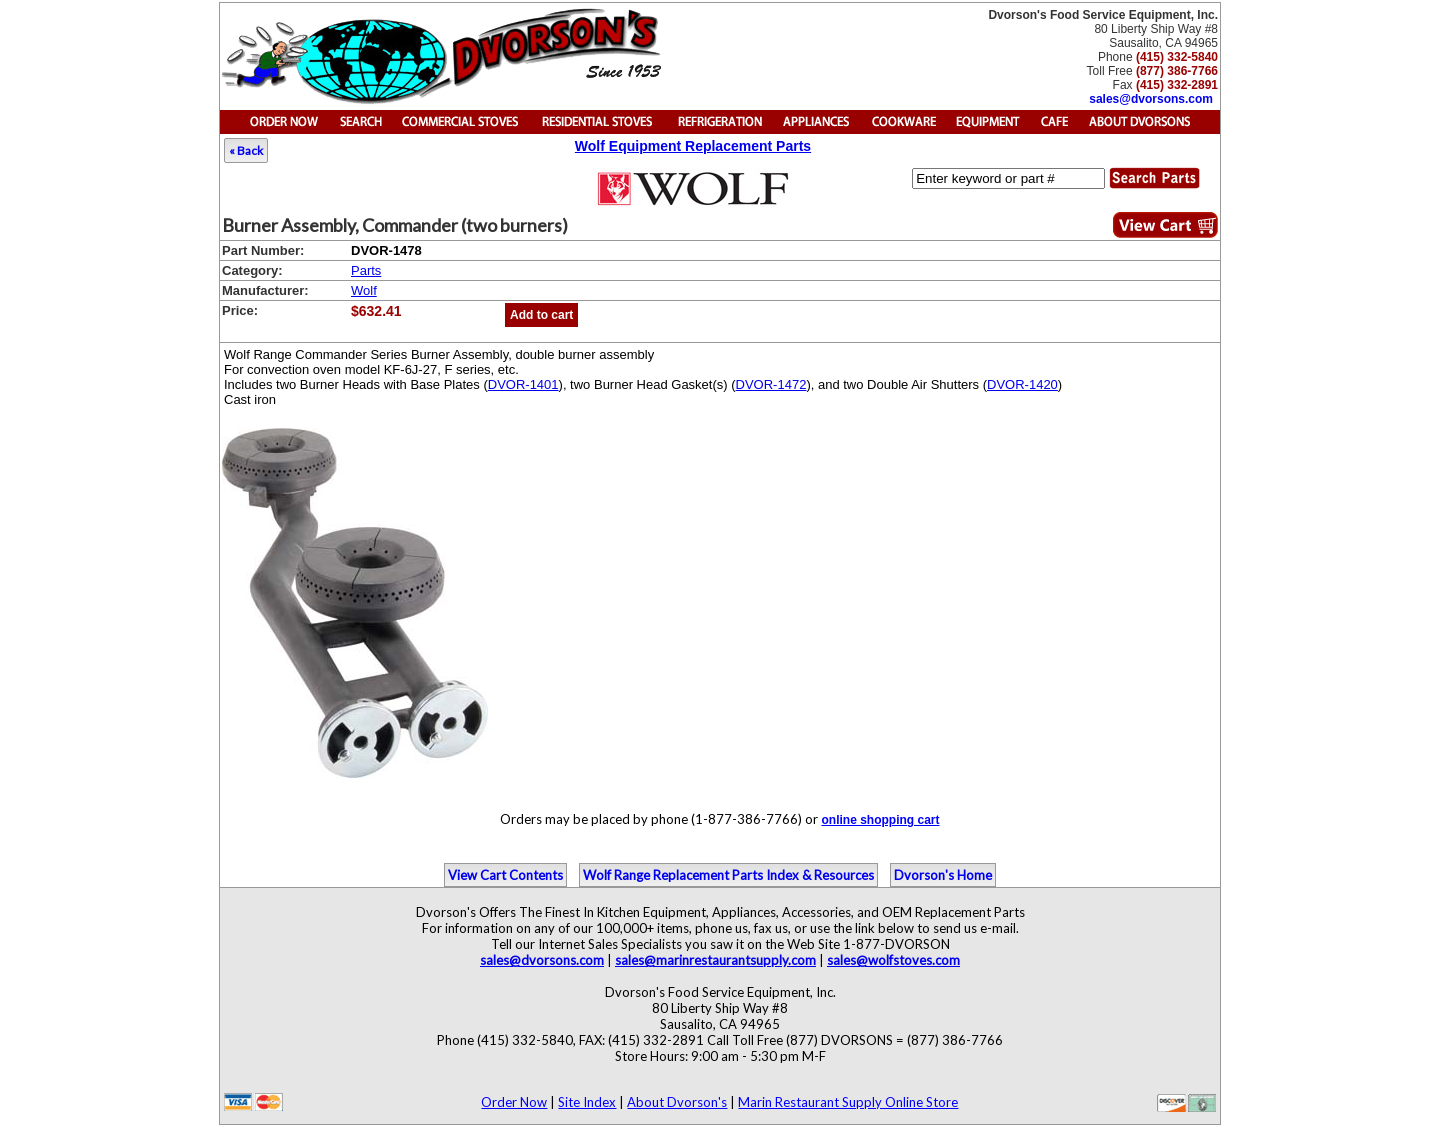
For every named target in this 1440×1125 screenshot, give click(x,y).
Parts (366, 270)
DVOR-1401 (523, 384)
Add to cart (541, 315)
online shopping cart (880, 820)
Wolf (364, 290)
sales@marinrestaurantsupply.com (715, 960)
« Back (246, 150)
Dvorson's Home (943, 875)
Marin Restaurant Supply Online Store (848, 1102)
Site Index (587, 1102)
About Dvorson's (677, 1102)
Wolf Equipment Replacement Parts (693, 146)
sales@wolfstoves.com (893, 960)
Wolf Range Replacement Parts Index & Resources (728, 875)
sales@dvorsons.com (1151, 99)
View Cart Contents (505, 875)
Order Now (514, 1102)
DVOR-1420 (1022, 384)
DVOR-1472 (771, 384)
